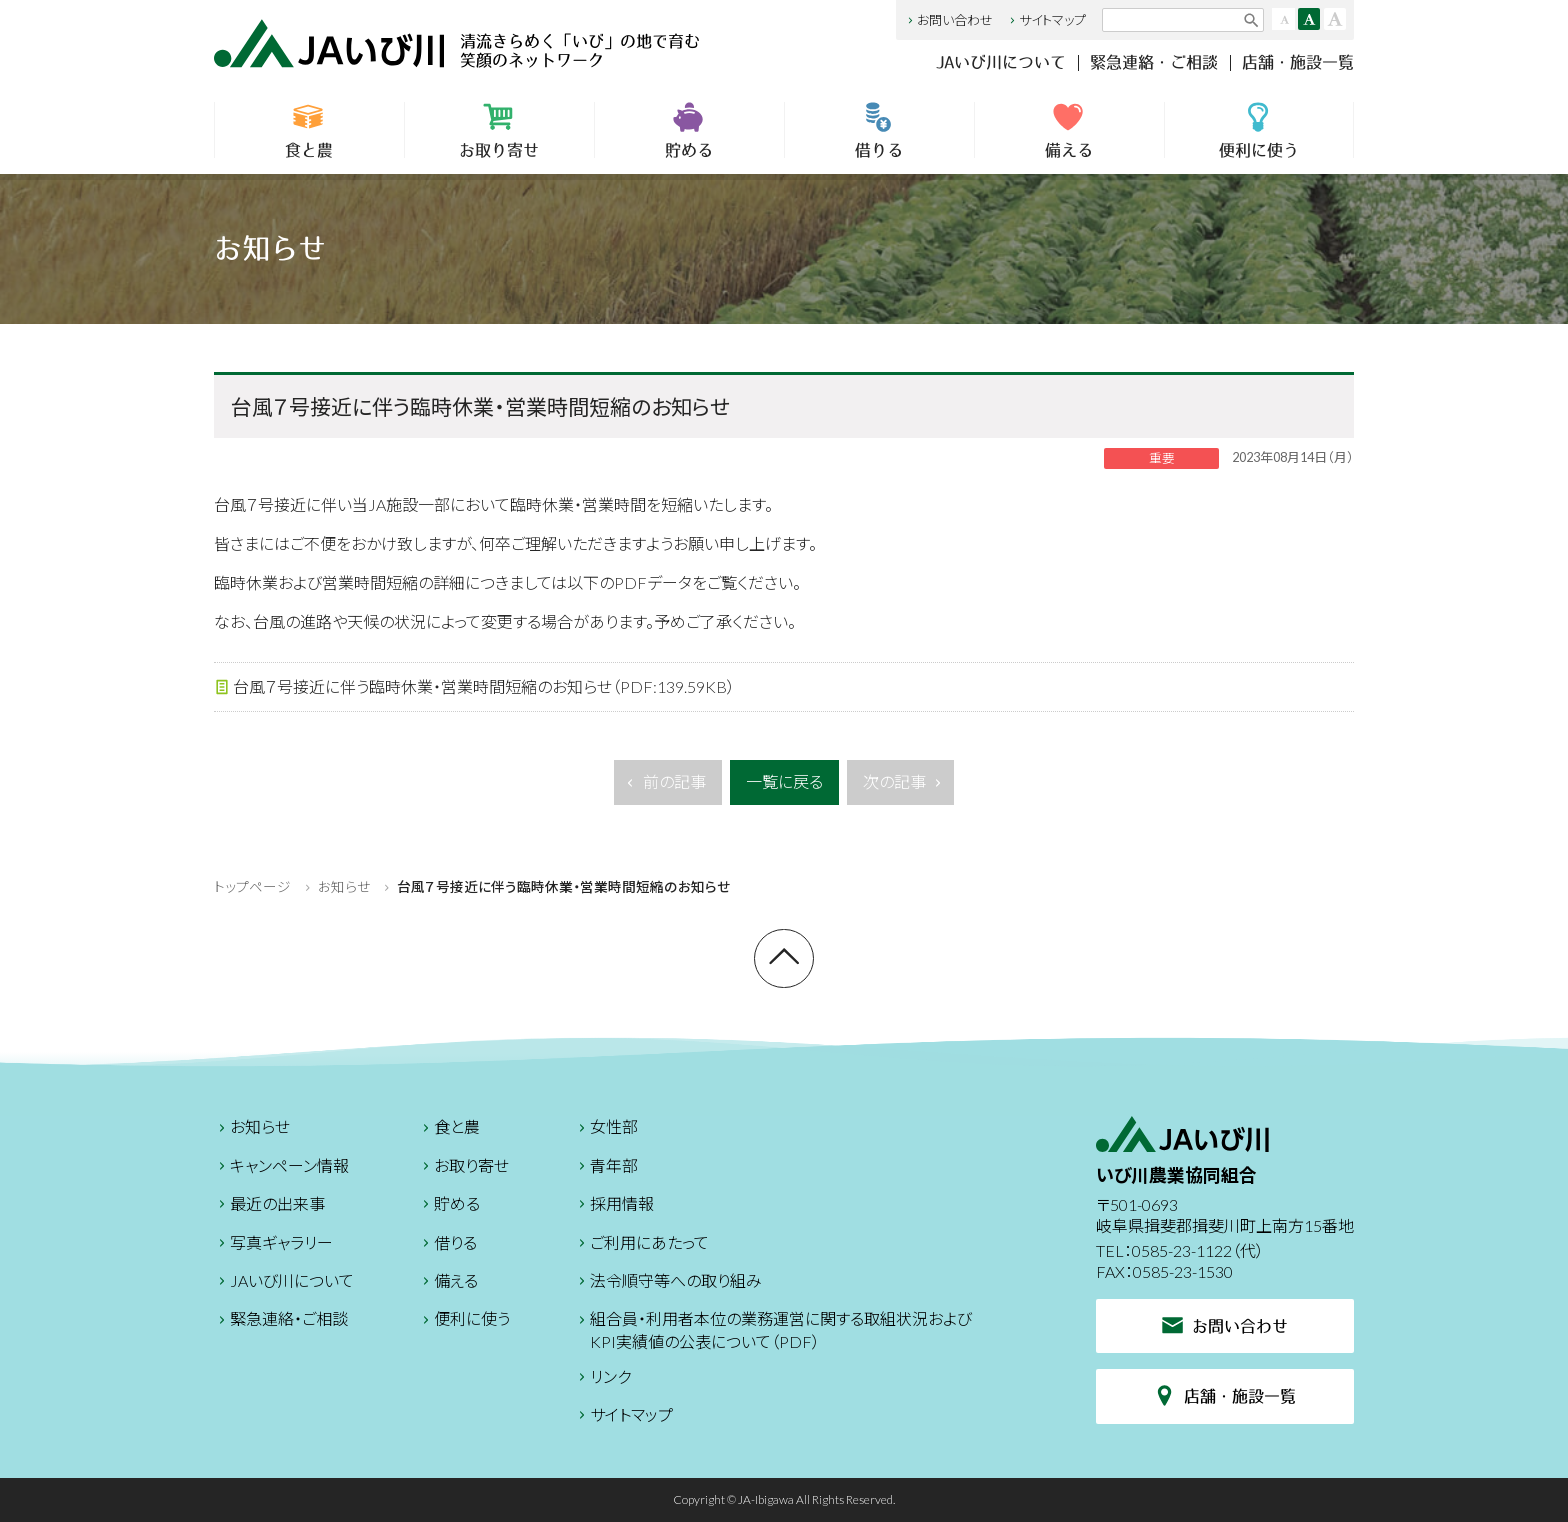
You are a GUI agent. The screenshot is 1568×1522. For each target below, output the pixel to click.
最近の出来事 (269, 1206)
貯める (689, 130)
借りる (879, 130)
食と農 (309, 130)
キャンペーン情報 (281, 1168)
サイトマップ (1046, 20)
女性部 (606, 1129)
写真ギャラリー (273, 1245)
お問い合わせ (948, 20)
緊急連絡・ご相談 (1154, 62)
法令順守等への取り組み (668, 1283)
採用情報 (614, 1206)
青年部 (606, 1168)
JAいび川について (1001, 62)
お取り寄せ (499, 130)
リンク (602, 1379)
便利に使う (1259, 130)
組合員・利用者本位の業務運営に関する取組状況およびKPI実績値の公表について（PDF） (773, 1329)
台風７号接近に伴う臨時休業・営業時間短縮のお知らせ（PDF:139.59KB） (474, 687)
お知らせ (344, 887)
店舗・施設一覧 (1298, 62)
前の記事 (664, 787)
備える (1069, 130)
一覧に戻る (784, 781)
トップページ (252, 887)
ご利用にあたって (641, 1245)
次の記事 (905, 787)
